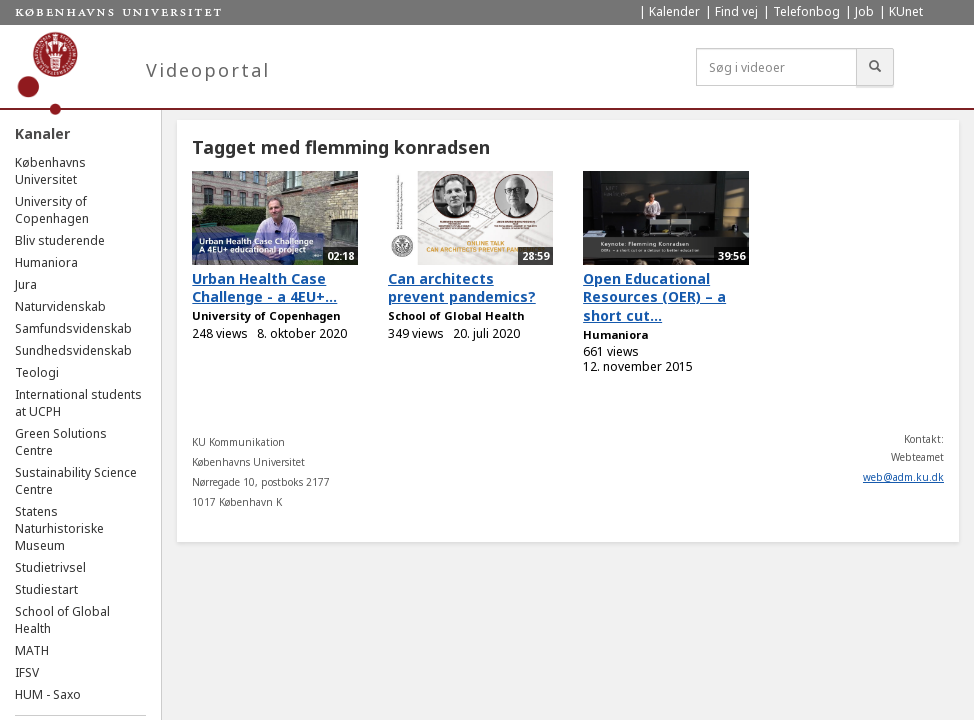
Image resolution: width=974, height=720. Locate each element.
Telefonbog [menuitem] (806, 11)
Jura (26, 284)
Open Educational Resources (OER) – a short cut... (654, 297)
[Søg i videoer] (776, 67)
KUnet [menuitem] (906, 11)
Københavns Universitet (50, 171)
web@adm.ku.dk (903, 477)
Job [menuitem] (864, 11)
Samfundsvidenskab (73, 328)
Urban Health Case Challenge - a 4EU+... (264, 288)
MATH (32, 650)
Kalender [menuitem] (674, 11)
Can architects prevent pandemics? (462, 288)
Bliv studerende (60, 240)
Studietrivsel (50, 567)
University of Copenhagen (52, 210)
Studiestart (46, 589)
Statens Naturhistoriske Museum (59, 528)
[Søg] (875, 67)
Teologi (37, 372)
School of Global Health (456, 315)
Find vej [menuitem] (736, 11)
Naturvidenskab (60, 306)
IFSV (27, 672)
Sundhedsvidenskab (73, 350)
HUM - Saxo (48, 694)
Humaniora (46, 262)
